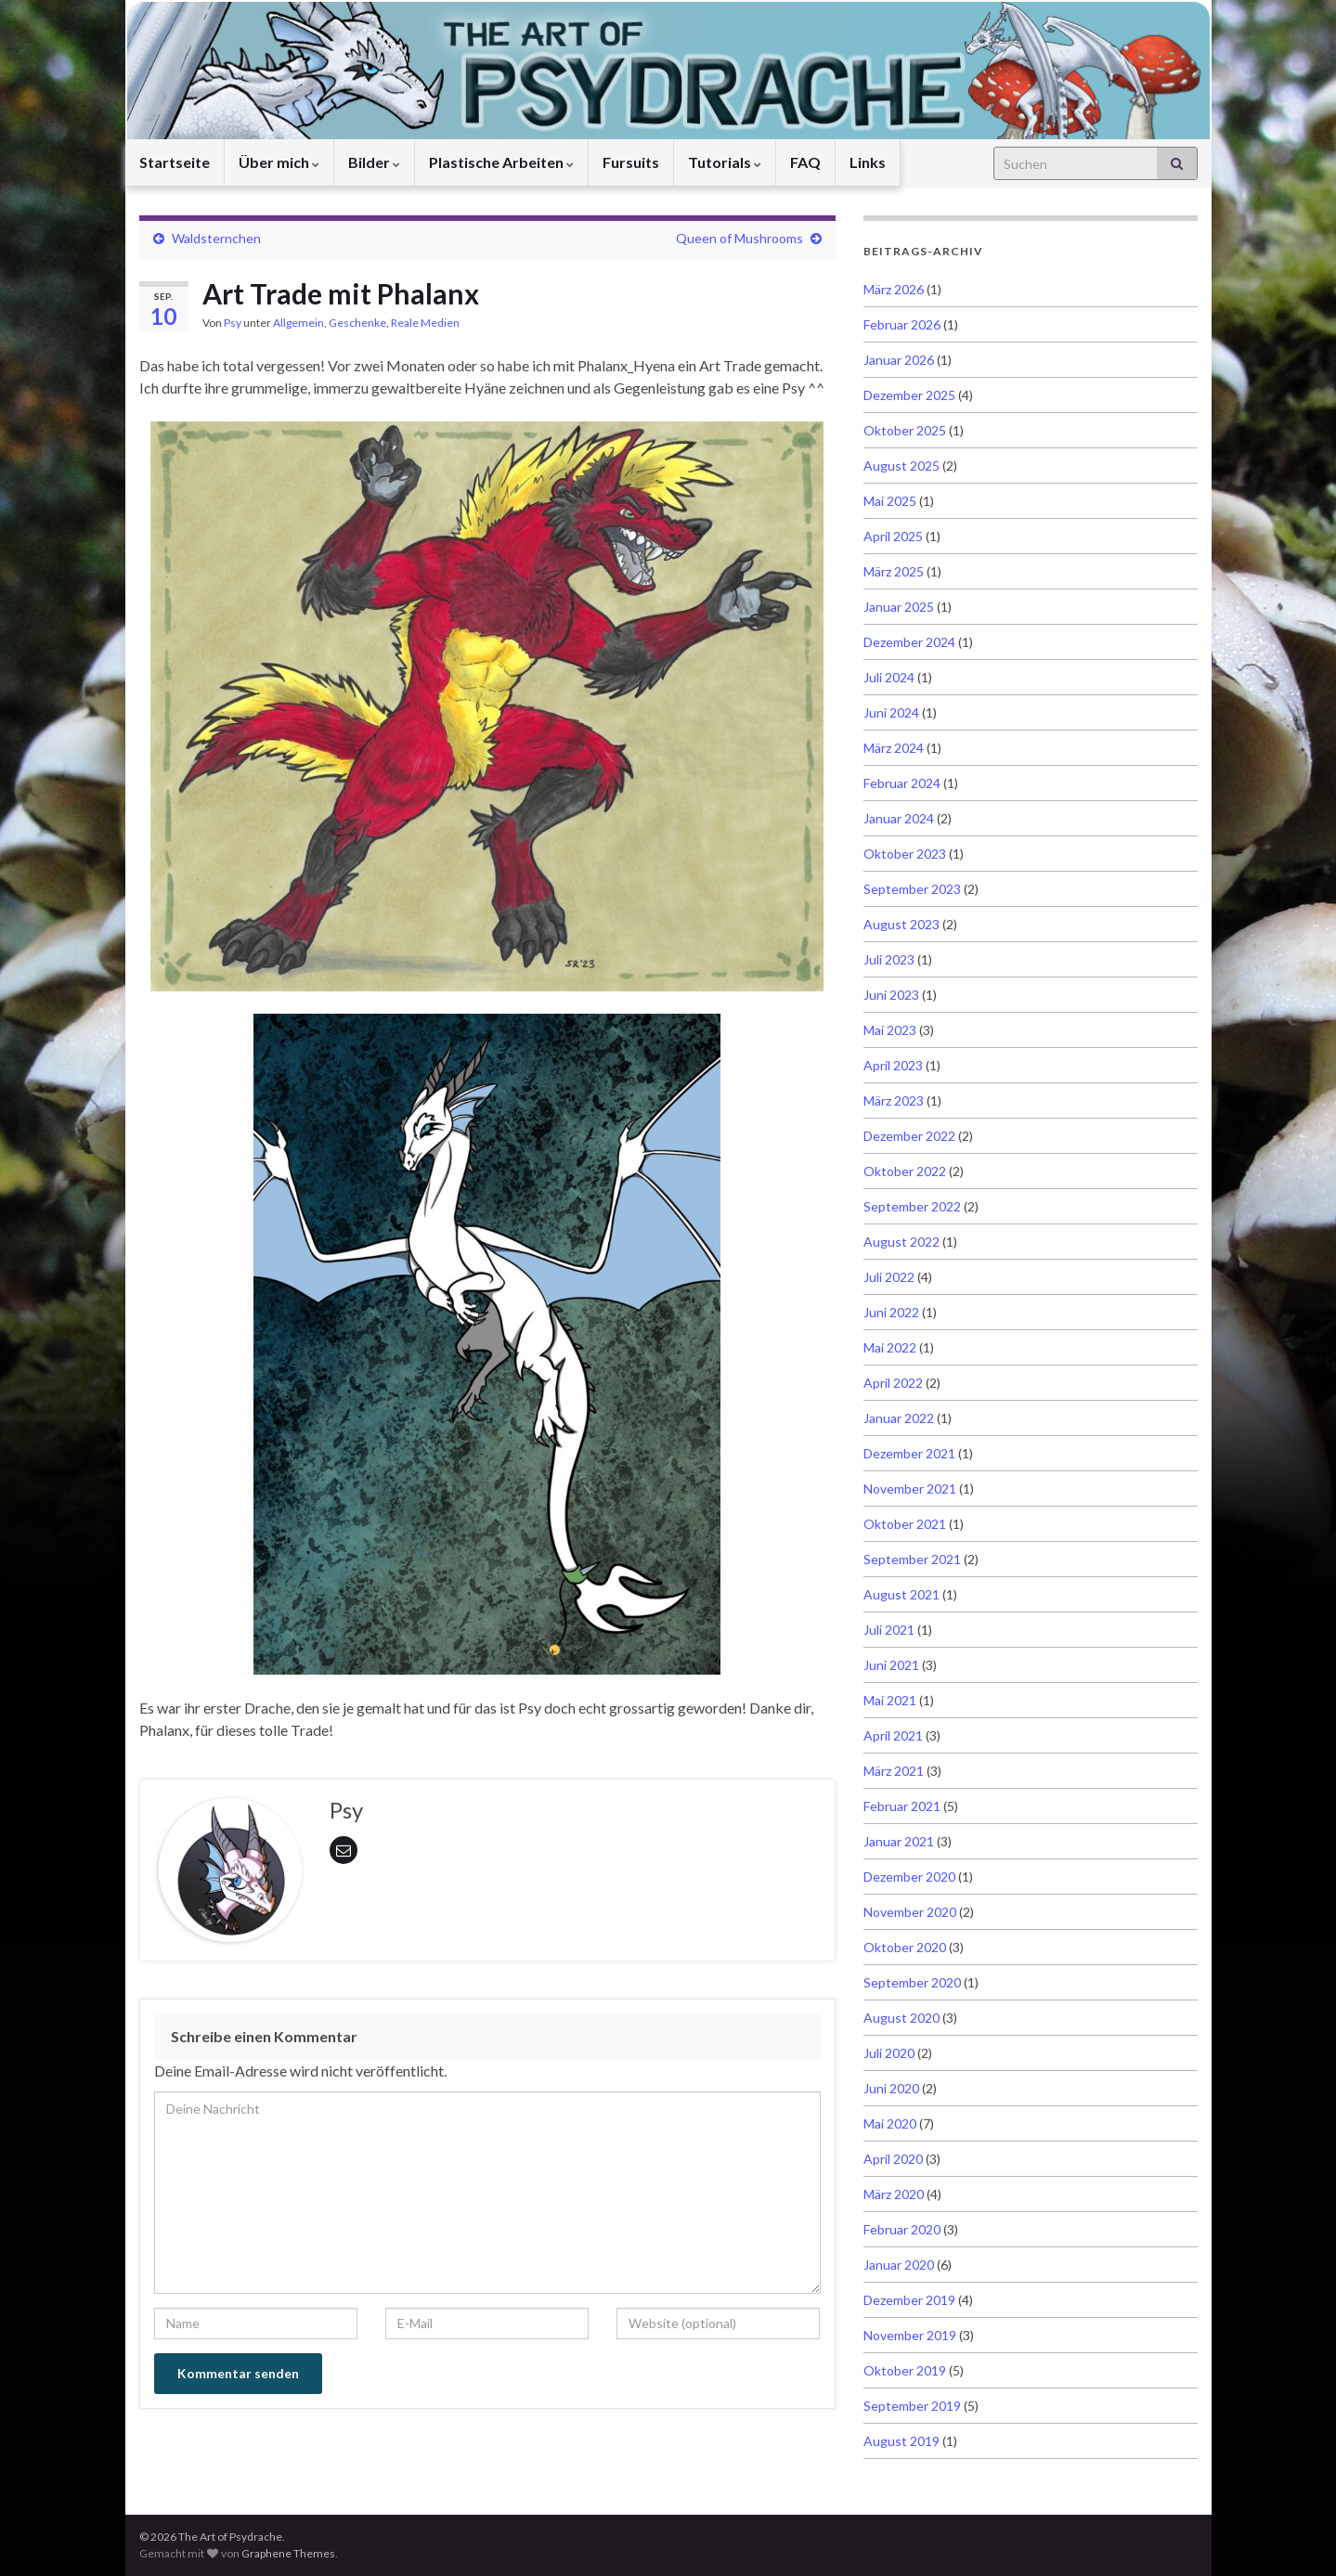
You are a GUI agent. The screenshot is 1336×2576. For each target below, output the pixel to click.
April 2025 (893, 536)
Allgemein (298, 323)
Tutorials (724, 162)
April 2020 (893, 2159)
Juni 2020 (891, 2088)
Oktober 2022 (904, 1171)
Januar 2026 (898, 360)
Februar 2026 (901, 324)
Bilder (374, 162)
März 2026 (893, 289)
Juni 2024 (891, 712)
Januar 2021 (898, 1841)
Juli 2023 (888, 959)
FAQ (805, 162)
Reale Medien (425, 323)
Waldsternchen (216, 238)
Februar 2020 (901, 2229)
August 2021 (901, 1594)
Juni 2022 (891, 1312)
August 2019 (901, 2441)
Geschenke (357, 323)
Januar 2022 (898, 1418)
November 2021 (909, 1488)
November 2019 (909, 2335)
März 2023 (893, 1100)
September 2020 (912, 1982)
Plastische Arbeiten (501, 162)
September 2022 (912, 1206)
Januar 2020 (898, 2264)
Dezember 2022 (909, 1136)
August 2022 (901, 1241)
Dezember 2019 (909, 2300)
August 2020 (901, 2018)
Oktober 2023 (904, 853)
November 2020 (909, 1912)
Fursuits (631, 162)
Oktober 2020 (904, 1947)
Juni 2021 (891, 1665)
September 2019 (912, 2406)
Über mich (279, 162)
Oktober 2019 (904, 2370)
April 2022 (893, 1383)
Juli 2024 (888, 677)
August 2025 (901, 465)
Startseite (174, 162)
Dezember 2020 (909, 1876)
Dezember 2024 (909, 642)
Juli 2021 (888, 1630)
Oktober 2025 (904, 430)
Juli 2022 (888, 1277)
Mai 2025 (889, 501)
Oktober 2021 (904, 1524)
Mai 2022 (889, 1347)
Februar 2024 (901, 783)
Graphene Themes (288, 2553)
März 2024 (893, 748)
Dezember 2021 (909, 1453)
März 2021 (893, 1771)
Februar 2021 (901, 1806)
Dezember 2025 (909, 395)
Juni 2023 (891, 995)
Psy (232, 323)
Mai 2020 (889, 2123)
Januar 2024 (898, 818)
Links (868, 162)
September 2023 (912, 889)
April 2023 (893, 1065)
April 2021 (893, 1735)
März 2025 (893, 571)
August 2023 (901, 924)
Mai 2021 (889, 1700)
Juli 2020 (888, 2053)
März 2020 (893, 2194)
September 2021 (912, 1559)
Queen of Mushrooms (739, 238)
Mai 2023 (889, 1030)
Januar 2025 (898, 607)
